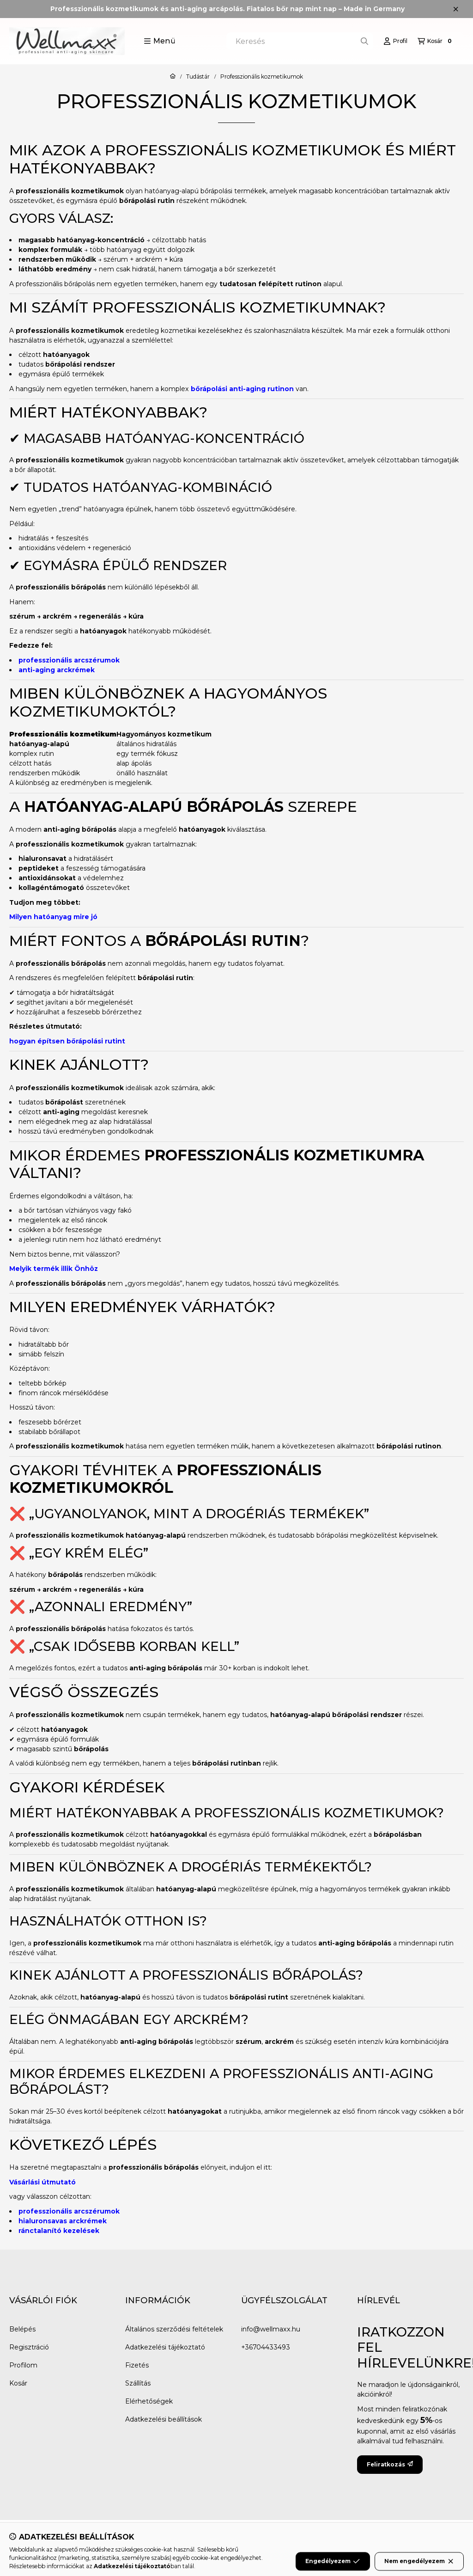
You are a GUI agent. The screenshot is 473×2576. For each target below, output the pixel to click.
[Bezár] (456, 9)
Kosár (18, 2383)
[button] (159, 41)
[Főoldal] (173, 77)
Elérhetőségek (149, 2401)
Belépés (22, 2329)
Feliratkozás (390, 2464)
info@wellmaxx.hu (270, 2329)
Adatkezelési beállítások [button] (163, 2419)
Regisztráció (29, 2347)
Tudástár (198, 77)
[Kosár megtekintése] (436, 41)
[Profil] (395, 41)
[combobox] (300, 41)
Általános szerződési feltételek (174, 2329)
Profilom (23, 2365)
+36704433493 (265, 2347)
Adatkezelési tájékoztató (165, 2347)
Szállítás (138, 2383)
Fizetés (137, 2365)
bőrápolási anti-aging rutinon (242, 389)
